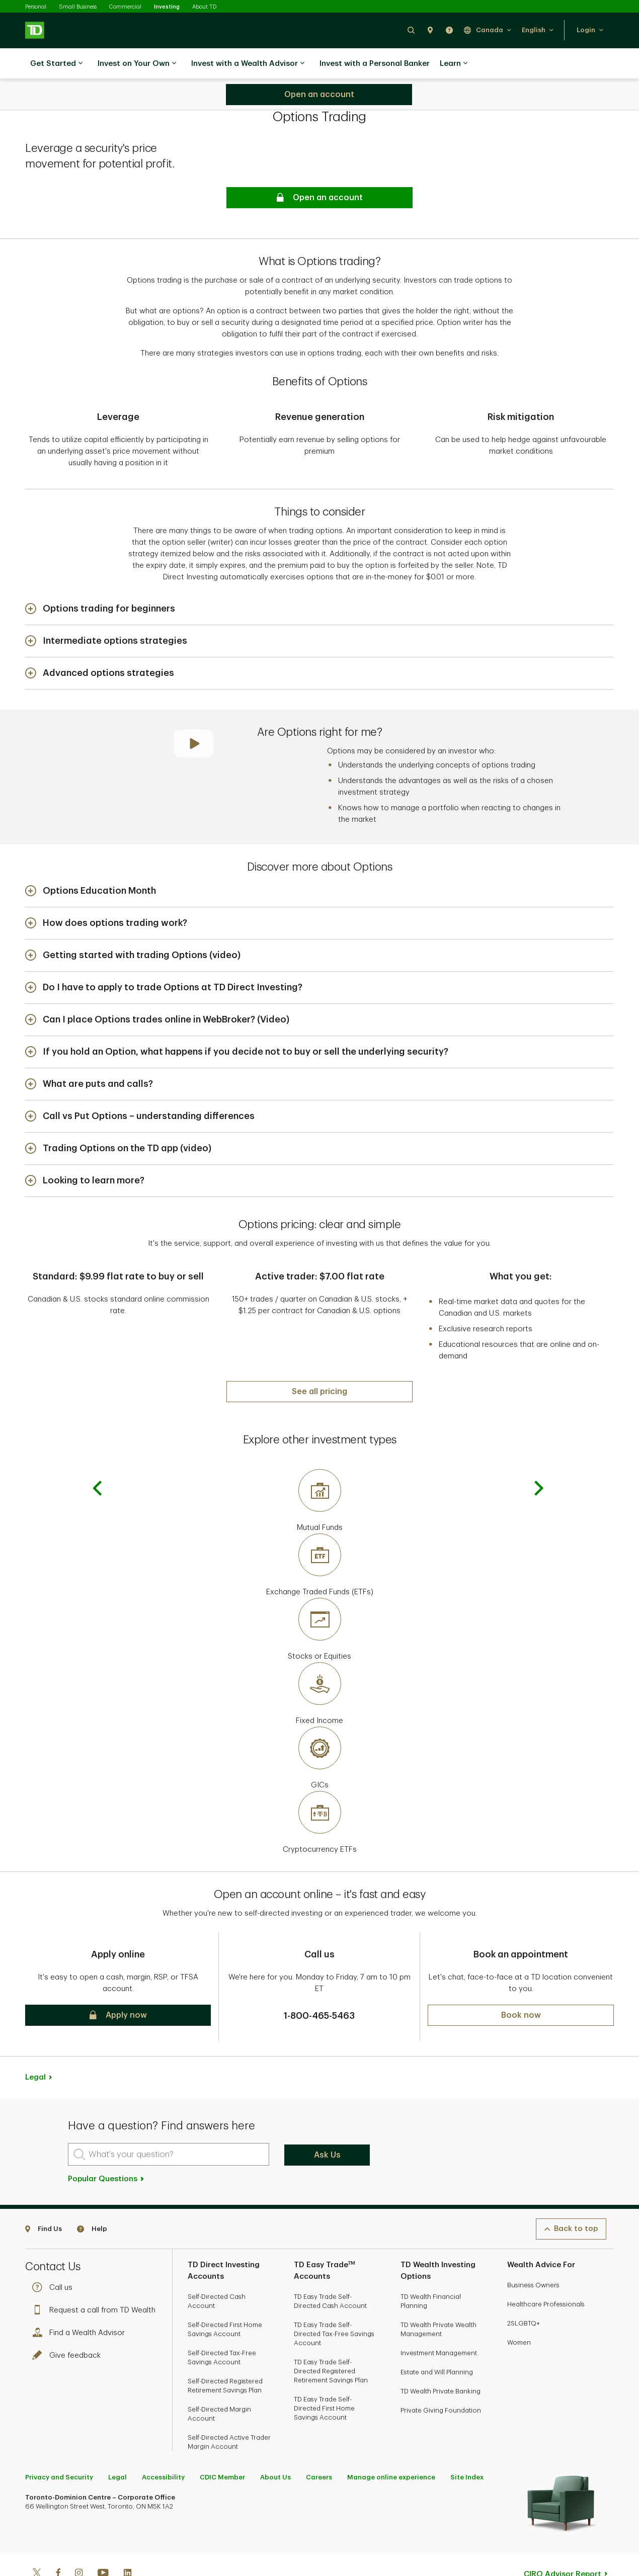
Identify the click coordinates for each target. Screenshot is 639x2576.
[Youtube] (103, 2541)
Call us (54, 2255)
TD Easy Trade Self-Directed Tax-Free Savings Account (334, 2301)
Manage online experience (391, 2444)
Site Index (467, 2444)
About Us (275, 2444)
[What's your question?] (168, 2121)
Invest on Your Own (137, 63)
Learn (453, 63)
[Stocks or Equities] (319, 1597)
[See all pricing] (319, 1358)
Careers (319, 2444)
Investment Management (439, 2320)
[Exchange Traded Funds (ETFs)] (319, 1533)
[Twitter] (37, 2541)
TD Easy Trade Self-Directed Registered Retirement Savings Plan (331, 2338)
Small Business (78, 7)
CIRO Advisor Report (562, 2541)
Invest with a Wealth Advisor (247, 63)
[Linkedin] (127, 2541)
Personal (35, 7)
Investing (167, 7)
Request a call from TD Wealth (96, 2277)
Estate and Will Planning (437, 2339)
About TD (204, 7)
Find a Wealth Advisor (81, 2300)
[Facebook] (58, 2541)
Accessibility (163, 2444)
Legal (35, 2044)
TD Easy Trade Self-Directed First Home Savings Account (324, 2375)
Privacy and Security (59, 2444)
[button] (411, 30)
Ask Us (327, 2122)
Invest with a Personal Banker (375, 63)
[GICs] (319, 1726)
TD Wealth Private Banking (441, 2358)
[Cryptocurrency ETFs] (319, 1790)
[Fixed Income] (319, 1661)
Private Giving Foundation (441, 2377)
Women (519, 2309)
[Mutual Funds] (319, 1468)
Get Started (56, 63)
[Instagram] (79, 2541)
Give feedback (69, 2323)
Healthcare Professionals (546, 2271)
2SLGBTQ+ (523, 2290)
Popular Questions (106, 2146)
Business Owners (533, 2252)
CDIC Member (222, 2444)
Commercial (125, 7)
